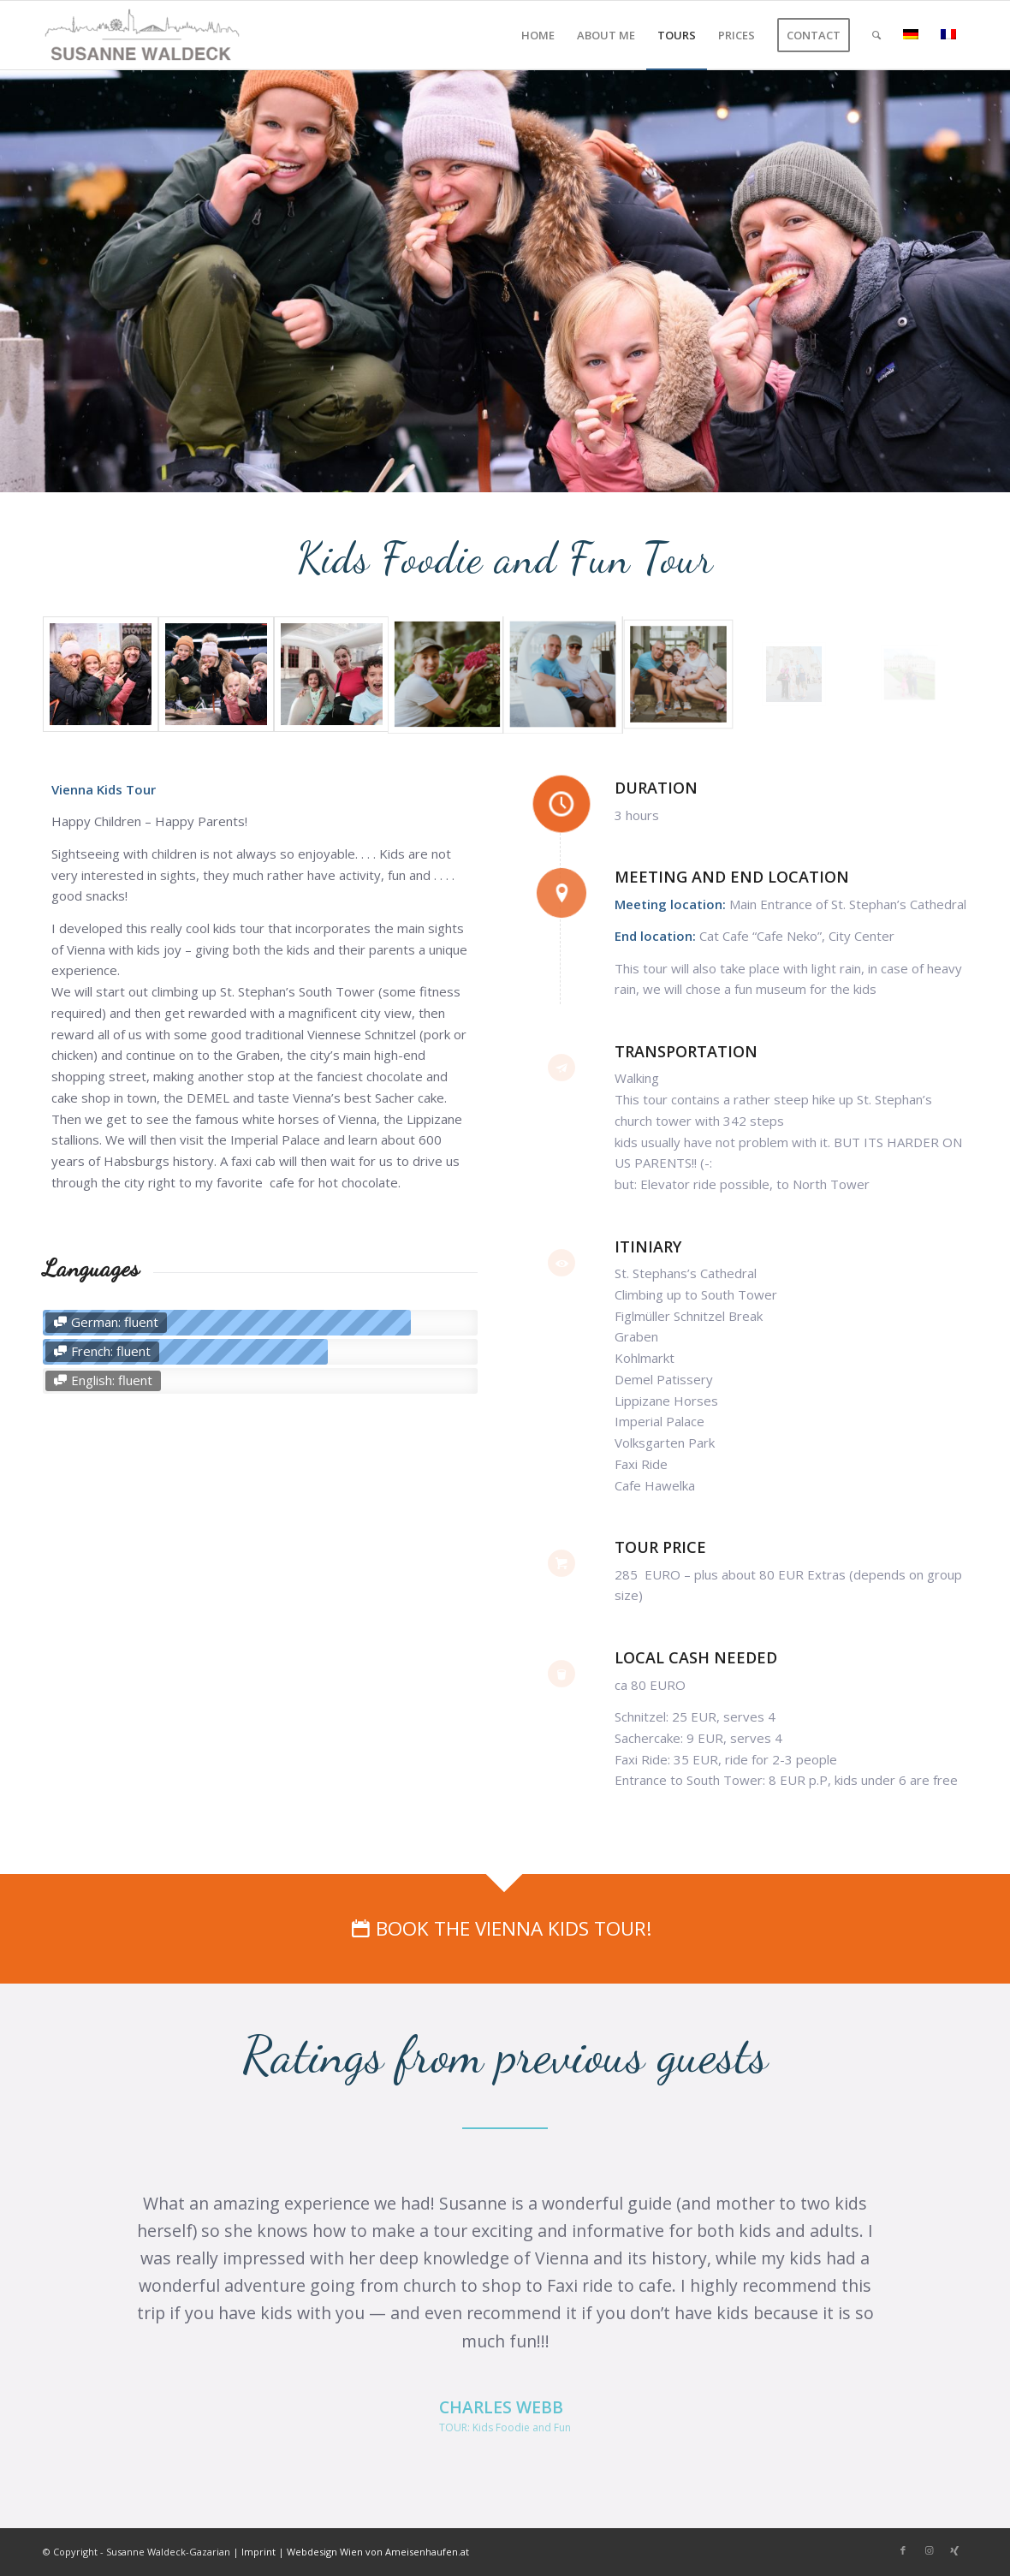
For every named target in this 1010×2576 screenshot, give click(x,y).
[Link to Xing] (954, 2550)
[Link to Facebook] (903, 2550)
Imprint (258, 2551)
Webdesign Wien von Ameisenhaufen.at (378, 2551)
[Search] (876, 35)
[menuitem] (538, 35)
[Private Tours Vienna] (142, 35)
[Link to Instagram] (929, 2550)
